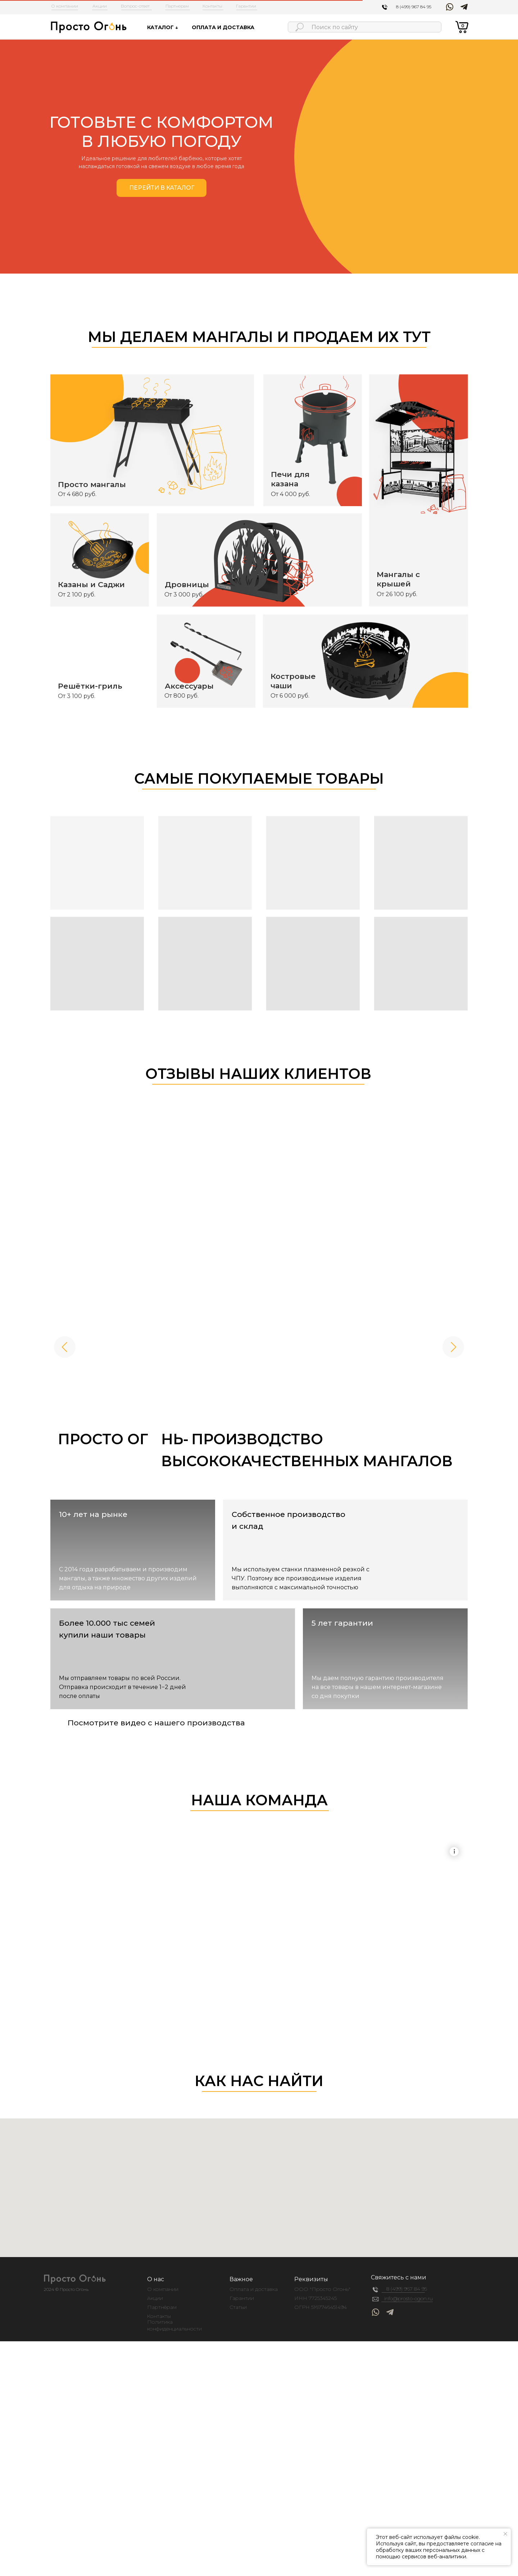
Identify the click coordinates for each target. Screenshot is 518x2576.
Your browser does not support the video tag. (259, 1854)
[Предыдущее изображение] (65, 1347)
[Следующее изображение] (453, 1347)
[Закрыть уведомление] (505, 2533)
